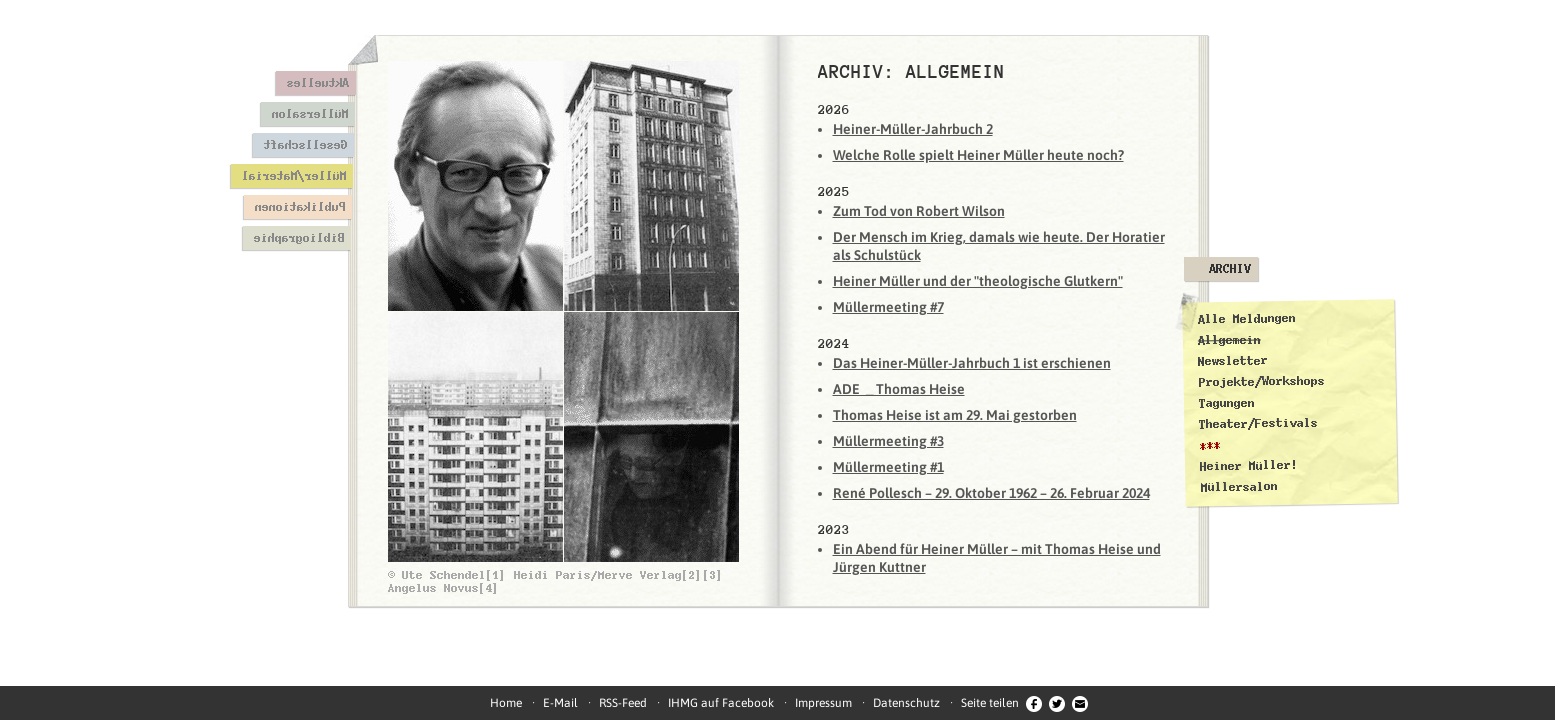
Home (506, 703)
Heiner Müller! (1248, 466)
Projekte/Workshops (1261, 381)
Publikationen (299, 207)
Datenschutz (906, 703)
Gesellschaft (305, 145)
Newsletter (1233, 360)
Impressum (823, 703)
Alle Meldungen (1246, 319)
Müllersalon (309, 114)
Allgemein (1228, 339)
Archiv (1230, 269)
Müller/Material (293, 176)
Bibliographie (298, 238)
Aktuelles (317, 83)
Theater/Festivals (1258, 424)
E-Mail (560, 703)
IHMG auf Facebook (721, 703)
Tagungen (1226, 403)
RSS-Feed (623, 703)
